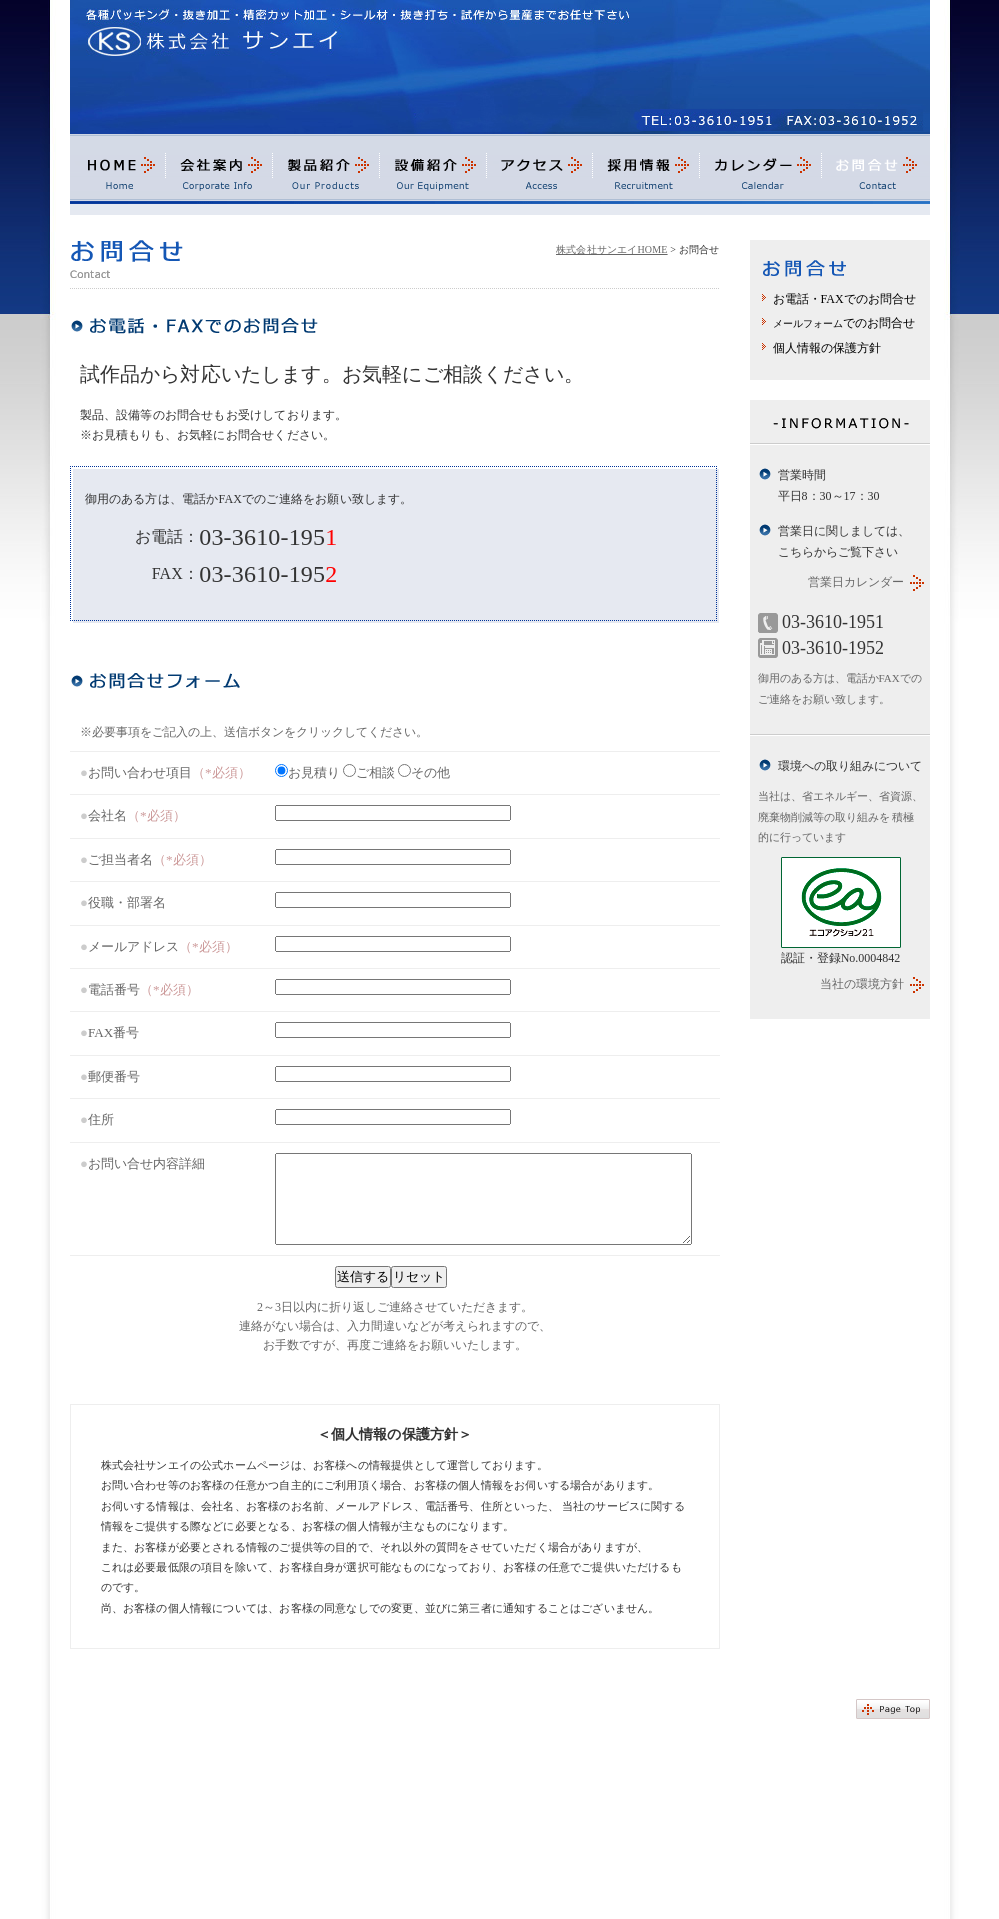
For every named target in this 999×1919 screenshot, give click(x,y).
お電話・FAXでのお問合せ (844, 299)
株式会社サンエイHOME (612, 249)
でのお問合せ (844, 323)
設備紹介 (433, 174)
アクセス (540, 174)
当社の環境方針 (862, 984)
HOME (117, 174)
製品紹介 (326, 174)
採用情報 (646, 174)
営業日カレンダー (856, 582)
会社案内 (218, 174)
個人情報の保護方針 (827, 348)
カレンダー (761, 174)
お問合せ (876, 174)
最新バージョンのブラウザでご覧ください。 (395, 1054)
